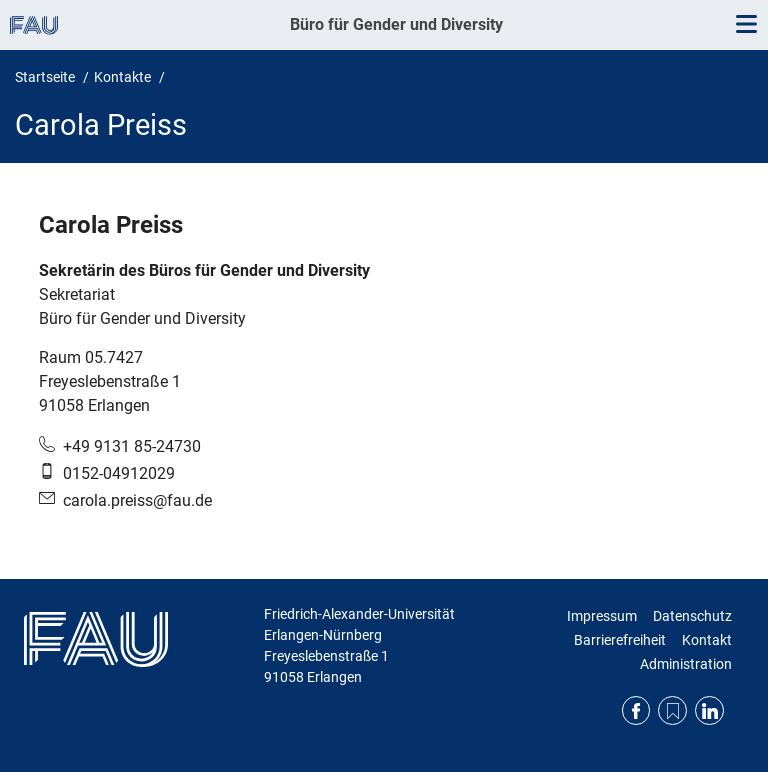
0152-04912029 (119, 473)
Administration (686, 664)
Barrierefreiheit (620, 640)
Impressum (602, 616)
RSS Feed (672, 710)
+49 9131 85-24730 (132, 446)
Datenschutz (692, 616)
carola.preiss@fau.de (137, 500)
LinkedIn (709, 710)
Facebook (636, 710)
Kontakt (707, 640)
